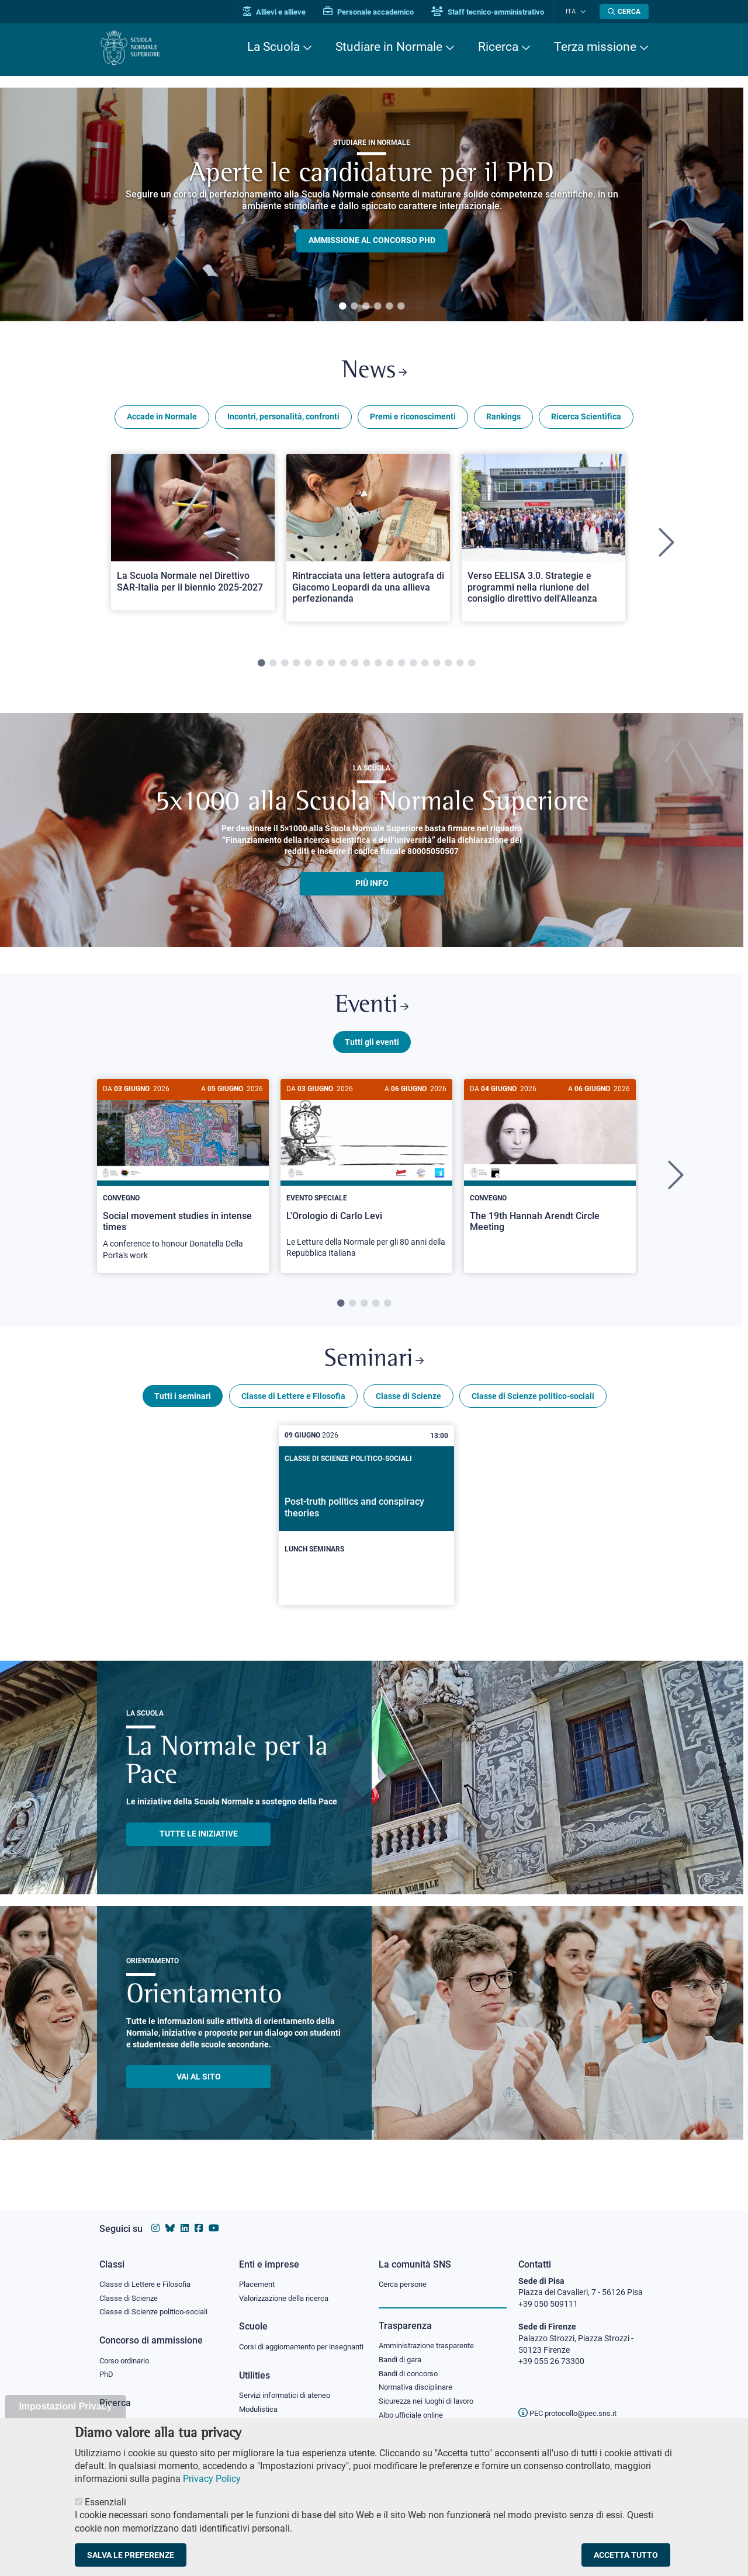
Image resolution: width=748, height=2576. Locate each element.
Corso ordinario (127, 2350)
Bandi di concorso (411, 2362)
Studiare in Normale (388, 47)
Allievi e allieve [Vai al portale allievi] (282, 12)
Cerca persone (405, 2272)
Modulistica (260, 2410)
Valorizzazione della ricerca (288, 2287)
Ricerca (498, 47)
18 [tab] (460, 666)
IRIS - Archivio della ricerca (146, 2413)
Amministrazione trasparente (431, 2334)
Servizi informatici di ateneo (288, 2396)
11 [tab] (378, 666)
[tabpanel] (371, 204)
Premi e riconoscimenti (413, 419)
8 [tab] (343, 666)
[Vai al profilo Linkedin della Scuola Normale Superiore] (185, 2217)
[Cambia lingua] (583, 12)
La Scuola (273, 47)
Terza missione (595, 47)
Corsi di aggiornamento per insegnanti (288, 2341)
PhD (107, 2364)
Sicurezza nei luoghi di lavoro (431, 2391)
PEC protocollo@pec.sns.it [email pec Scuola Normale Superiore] (572, 2402)
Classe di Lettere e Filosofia (293, 1404)
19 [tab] (471, 666)
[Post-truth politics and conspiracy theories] (366, 1525)
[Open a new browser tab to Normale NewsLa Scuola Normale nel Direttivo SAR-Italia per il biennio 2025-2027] (193, 534)
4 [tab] (377, 307)
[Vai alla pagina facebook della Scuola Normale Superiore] (199, 2217)
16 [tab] (436, 666)
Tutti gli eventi (372, 1047)
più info (372, 886)
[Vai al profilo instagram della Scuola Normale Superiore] (155, 2217)
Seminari (374, 1368)
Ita (574, 11)
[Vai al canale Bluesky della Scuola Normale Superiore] (170, 2217)
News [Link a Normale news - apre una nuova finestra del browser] (374, 373)
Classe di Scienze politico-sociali (533, 1404)
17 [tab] (448, 666)
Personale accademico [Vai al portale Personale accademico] (376, 12)
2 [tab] (354, 307)
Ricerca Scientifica (586, 419)
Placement (258, 2272)
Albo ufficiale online (413, 2406)
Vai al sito (198, 2085)
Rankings (503, 419)
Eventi (372, 1010)
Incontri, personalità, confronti (283, 419)
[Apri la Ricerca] (624, 11)
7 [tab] (331, 666)
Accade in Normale (162, 419)
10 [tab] (366, 666)
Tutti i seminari (182, 1404)
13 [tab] (401, 666)
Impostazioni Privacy (65, 2406)
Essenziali (105, 2502)
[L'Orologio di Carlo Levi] (366, 1181)
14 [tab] (413, 666)
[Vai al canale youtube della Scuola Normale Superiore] (214, 2217)
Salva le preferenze (130, 2555)
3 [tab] (366, 307)
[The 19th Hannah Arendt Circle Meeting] (550, 1170)
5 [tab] (389, 307)
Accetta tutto (626, 2555)
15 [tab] (425, 666)
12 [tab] (390, 666)
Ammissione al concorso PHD (372, 240)
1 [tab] (342, 307)
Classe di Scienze (408, 1404)
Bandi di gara (403, 2348)
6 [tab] (401, 307)
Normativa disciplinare (419, 2377)
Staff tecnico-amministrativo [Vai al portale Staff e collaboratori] (495, 12)
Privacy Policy (212, 2478)
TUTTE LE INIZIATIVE (199, 1843)
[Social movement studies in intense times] (183, 1182)
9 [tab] (355, 666)
